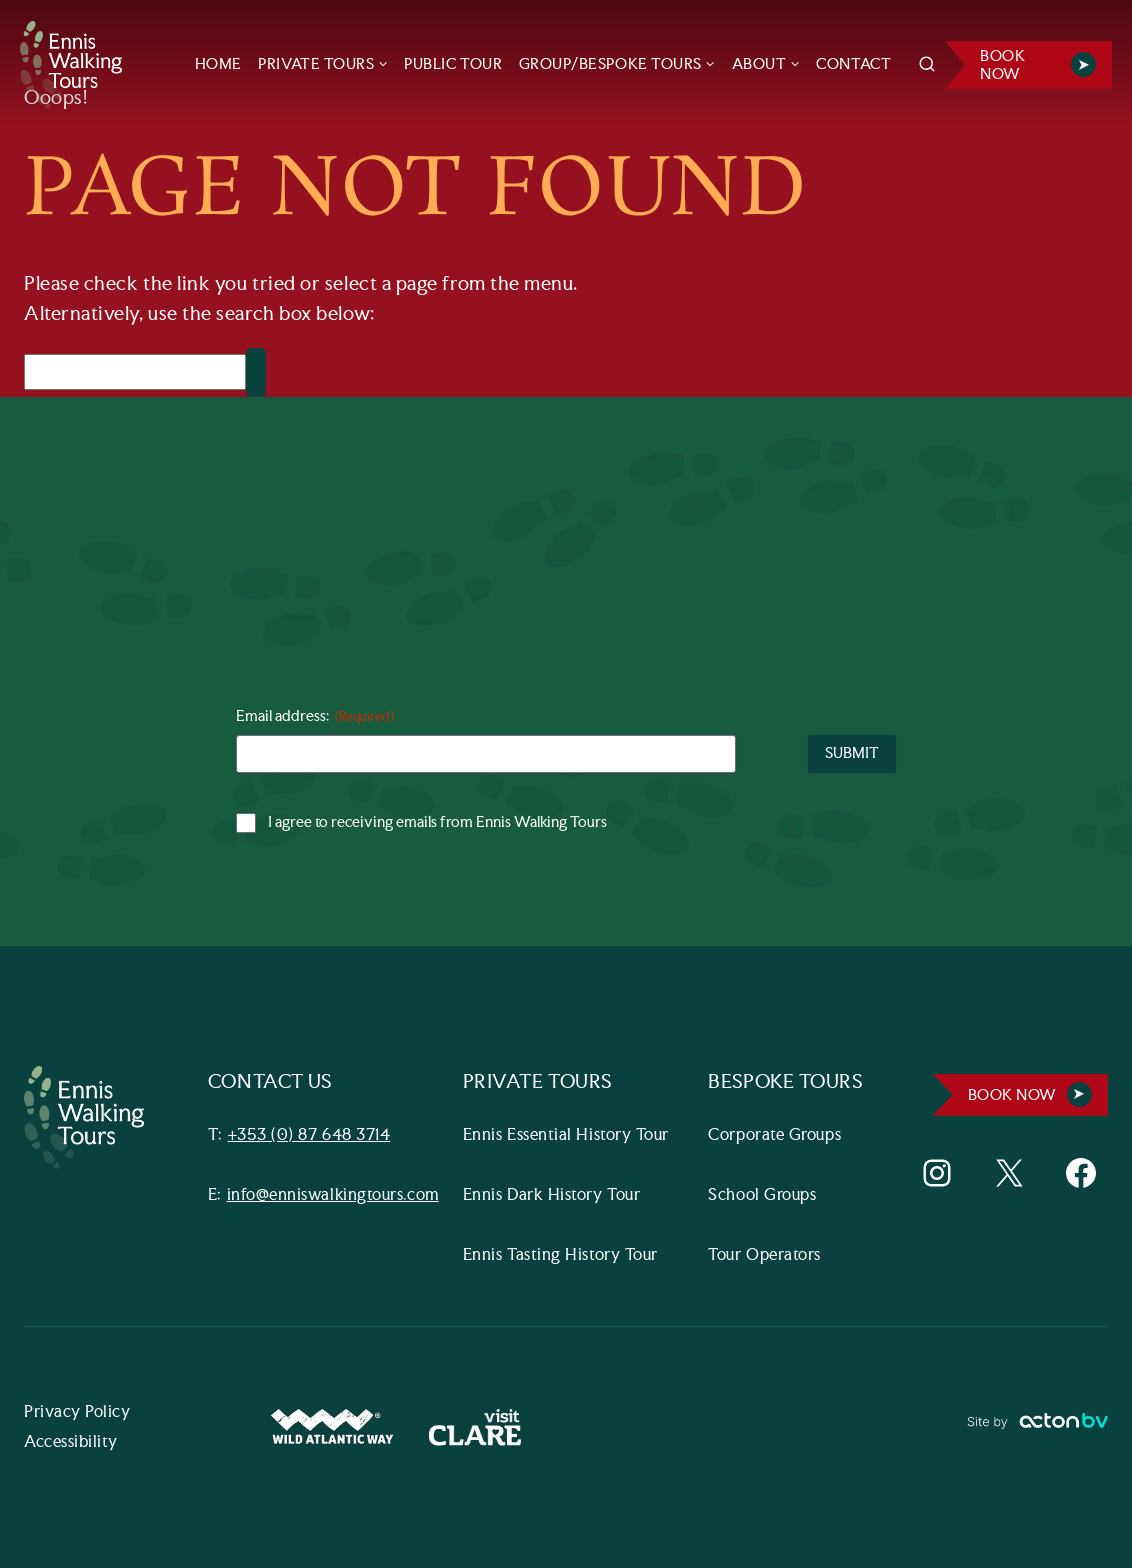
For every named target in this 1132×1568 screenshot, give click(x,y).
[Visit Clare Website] (475, 1427)
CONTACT (853, 65)
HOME (218, 65)
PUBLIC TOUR (453, 65)
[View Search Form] (927, 65)
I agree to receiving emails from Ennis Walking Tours (437, 823)
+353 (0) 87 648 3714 (309, 1135)
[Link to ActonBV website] (1037, 1428)
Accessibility (71, 1442)
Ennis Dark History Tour (551, 1195)
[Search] (135, 372)
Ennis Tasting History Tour (560, 1255)
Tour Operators (764, 1255)
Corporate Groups (774, 1135)
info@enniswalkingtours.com (333, 1195)
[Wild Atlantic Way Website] (332, 1427)
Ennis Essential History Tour (566, 1135)
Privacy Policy (77, 1412)
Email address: (315, 717)
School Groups (762, 1195)
